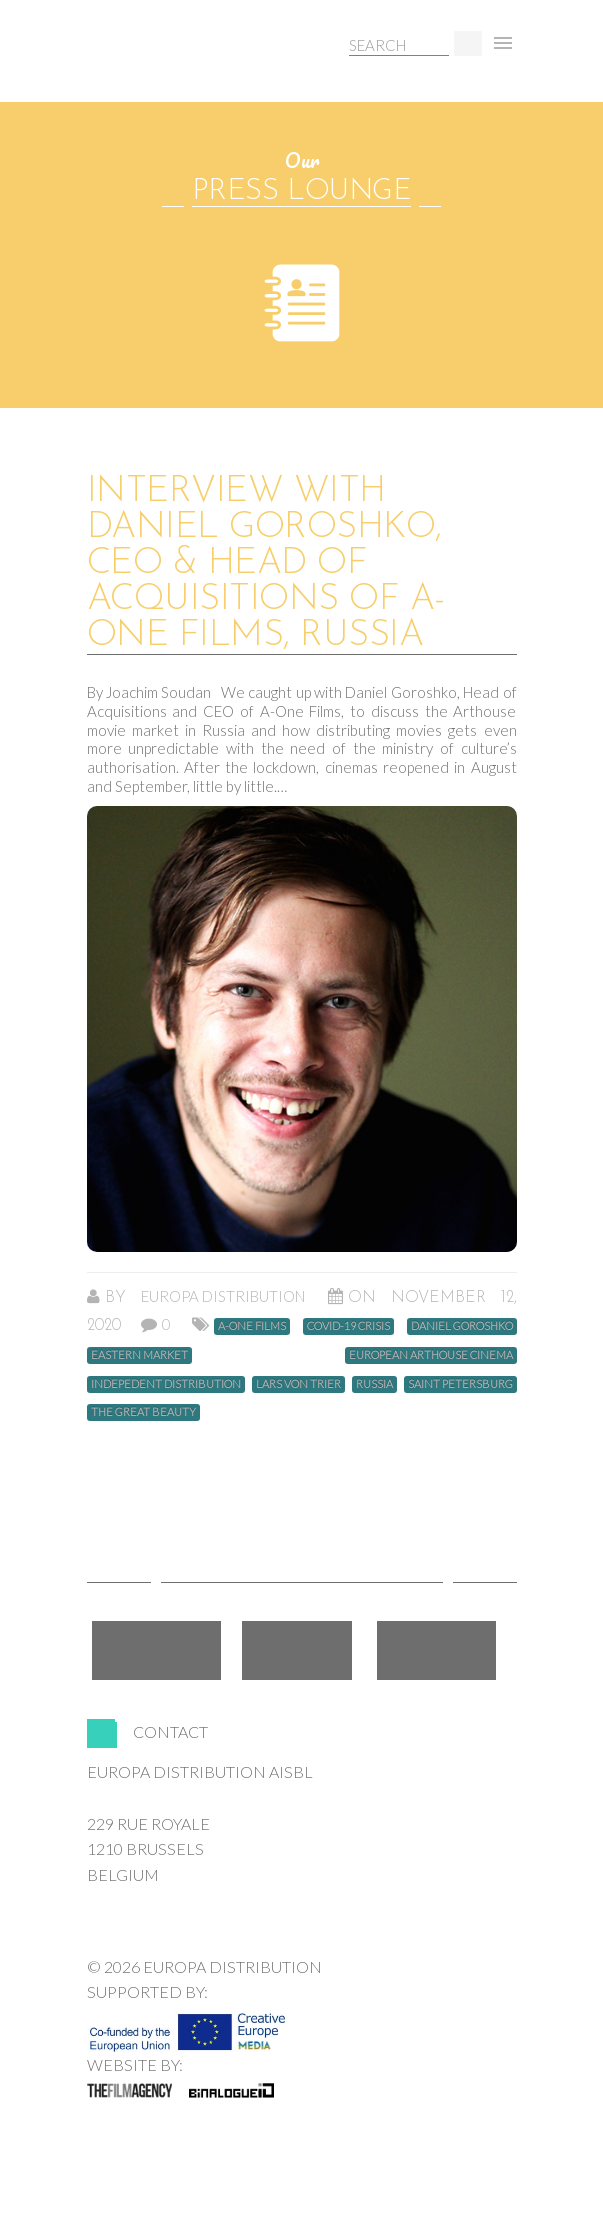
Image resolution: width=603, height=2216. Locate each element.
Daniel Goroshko (462, 1325)
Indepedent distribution (166, 1383)
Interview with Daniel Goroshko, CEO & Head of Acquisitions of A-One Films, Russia (266, 564)
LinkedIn (436, 1650)
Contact (170, 1731)
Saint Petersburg (460, 1383)
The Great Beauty (143, 1411)
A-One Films (252, 1325)
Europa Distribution (182, 65)
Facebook (156, 1650)
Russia (374, 1383)
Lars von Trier (298, 1383)
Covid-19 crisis (348, 1325)
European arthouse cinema (431, 1354)
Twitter (297, 1650)
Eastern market (139, 1354)
